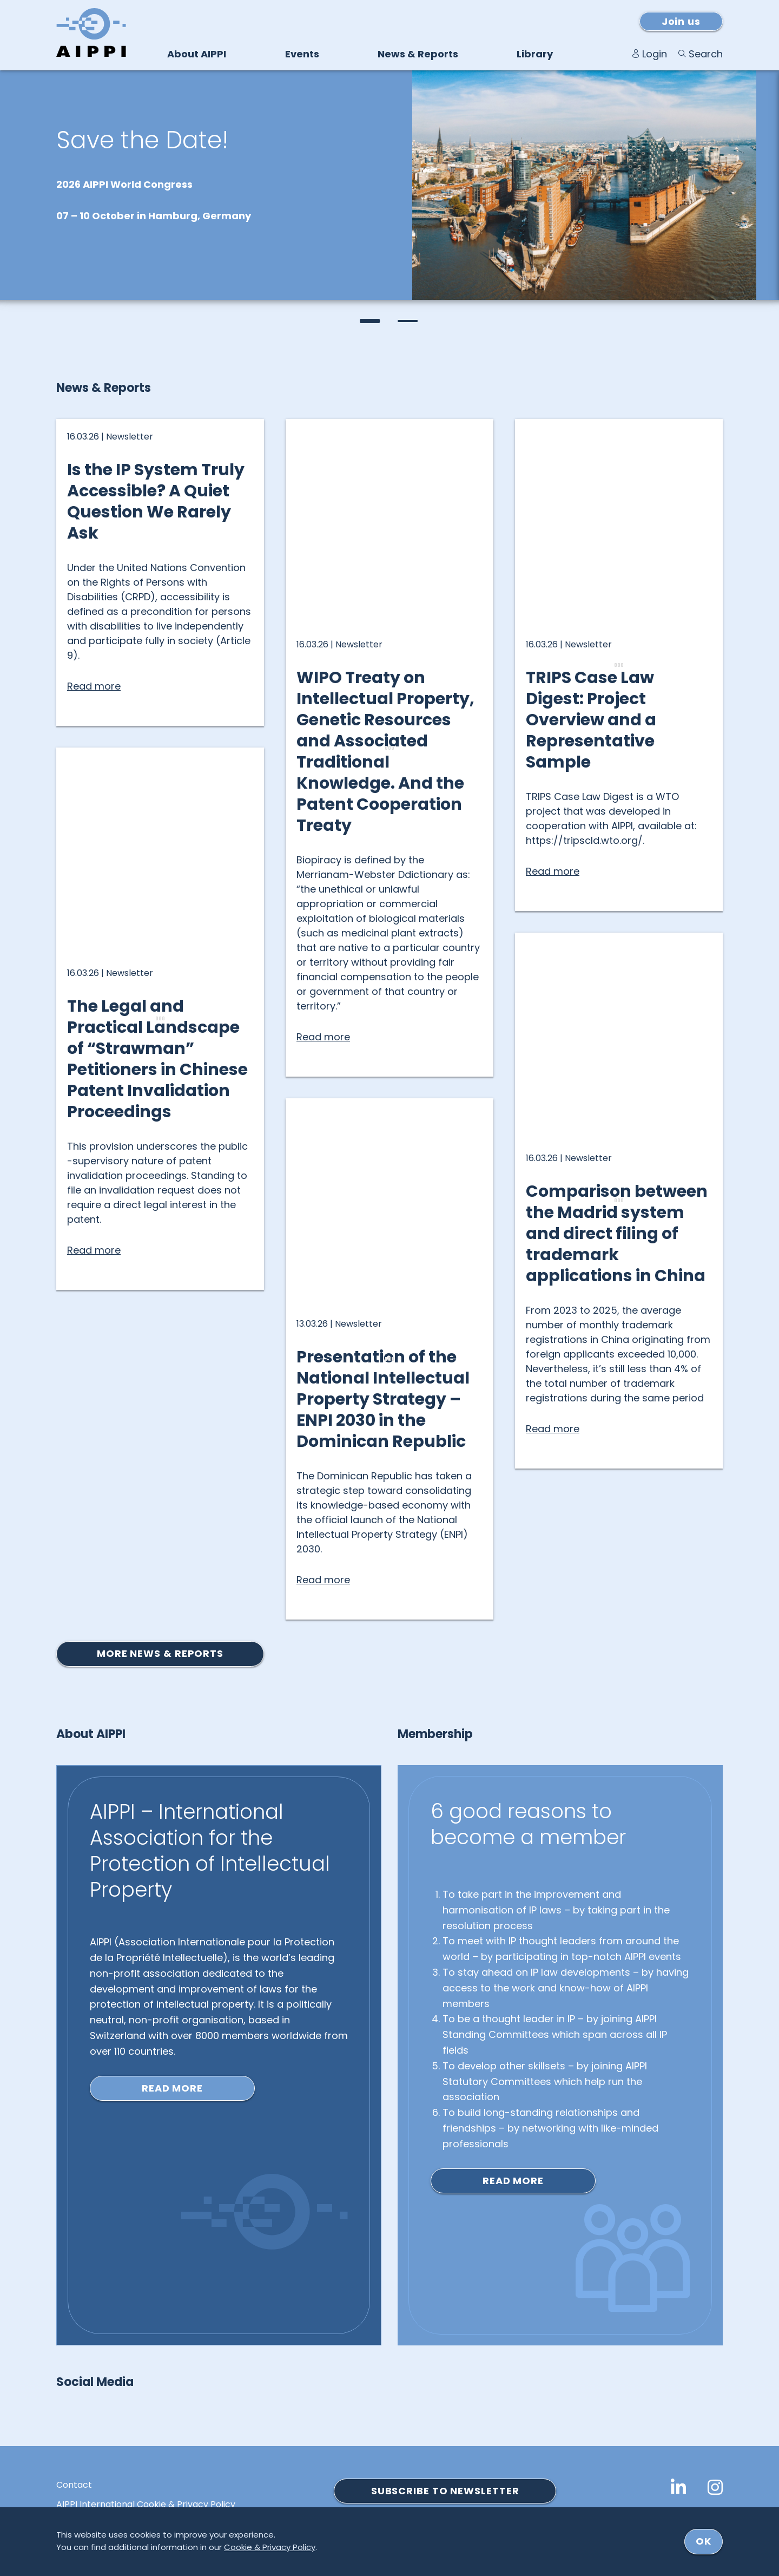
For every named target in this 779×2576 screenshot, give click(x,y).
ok (703, 2541)
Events (302, 54)
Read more (172, 2088)
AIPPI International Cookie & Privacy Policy (145, 2504)
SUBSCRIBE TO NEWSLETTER (445, 2491)
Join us (681, 21)
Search (706, 54)
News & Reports (418, 54)
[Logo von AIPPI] (91, 32)
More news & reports (160, 1653)
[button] (370, 321)
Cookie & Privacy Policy (269, 2547)
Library (535, 54)
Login (654, 54)
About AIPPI (196, 54)
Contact (74, 2485)
